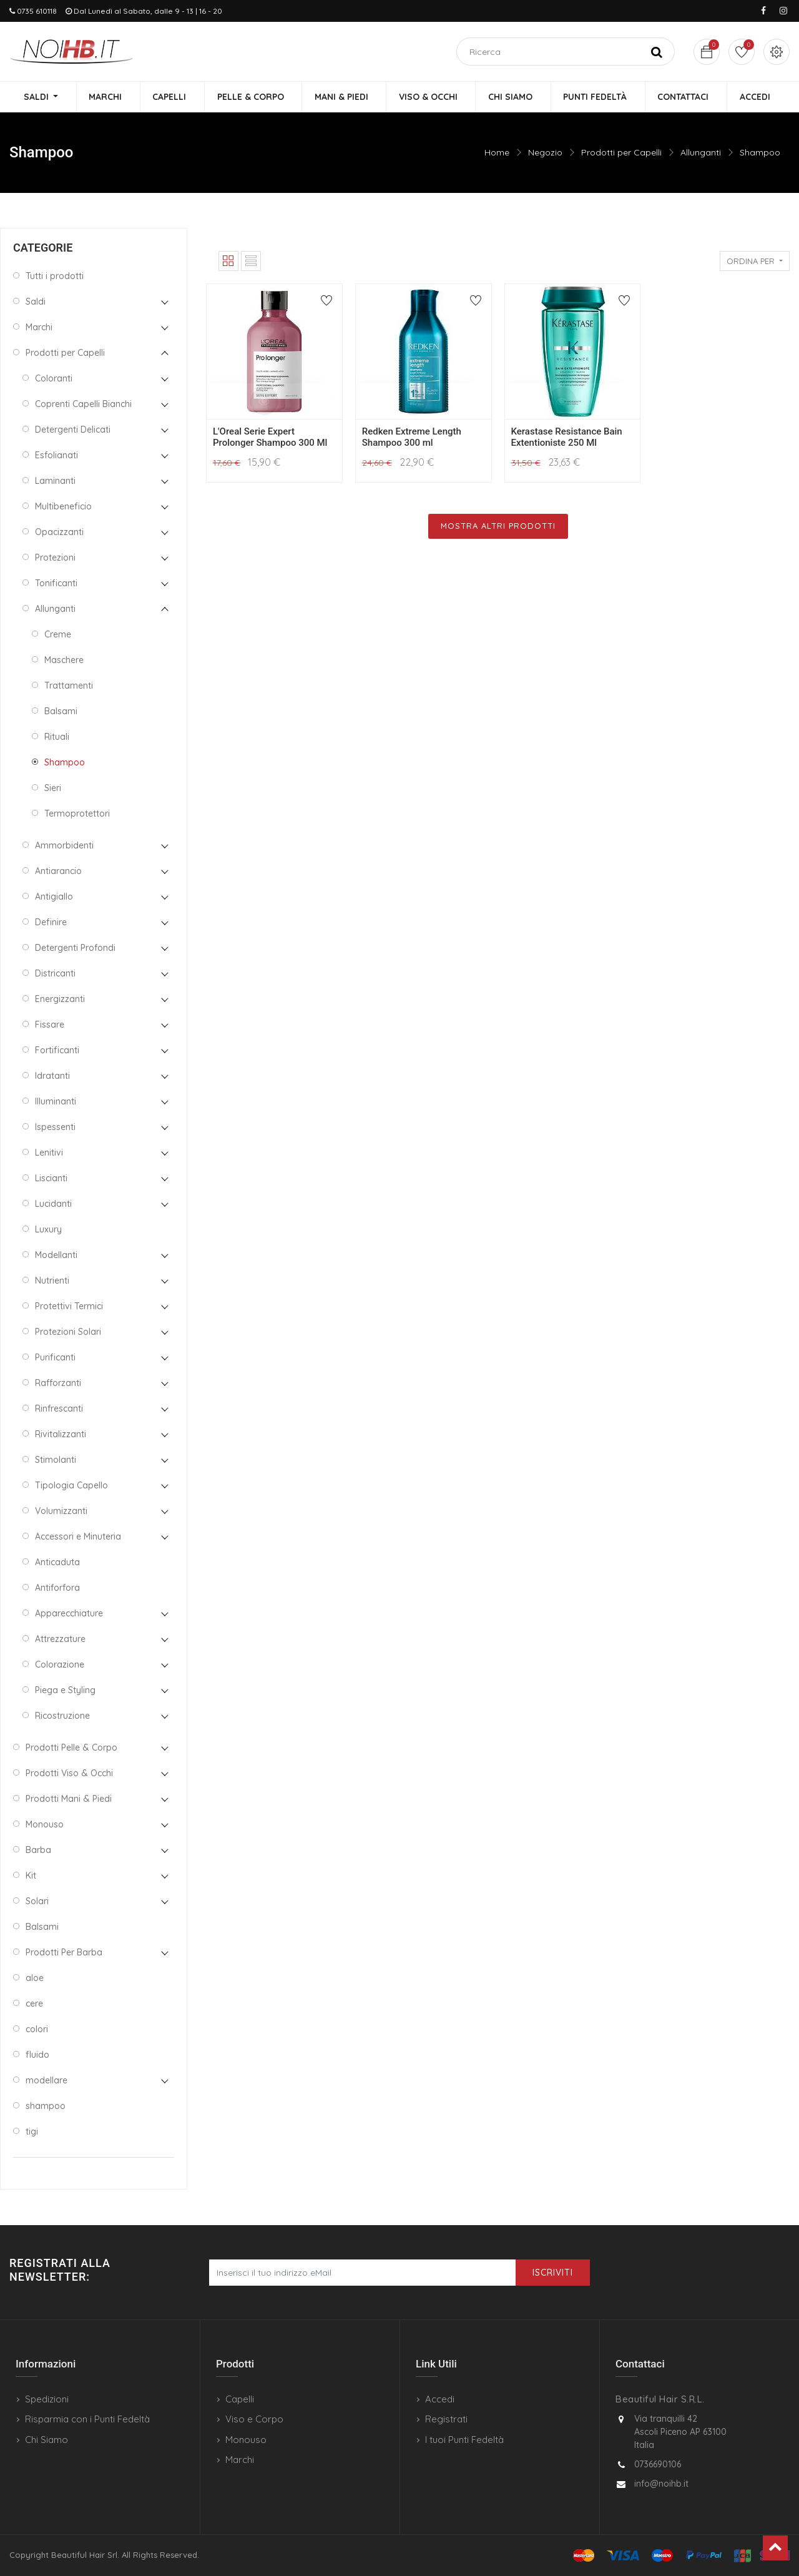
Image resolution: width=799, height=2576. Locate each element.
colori (37, 2029)
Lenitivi (49, 1153)
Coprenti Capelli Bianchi (83, 404)
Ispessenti (55, 1127)
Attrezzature (60, 1639)
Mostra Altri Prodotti (498, 527)
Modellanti (56, 1255)
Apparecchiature (69, 1614)
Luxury (48, 1230)
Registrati (446, 2419)
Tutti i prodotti (55, 276)
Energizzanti (60, 999)
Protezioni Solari (68, 1332)
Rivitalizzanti (60, 1434)
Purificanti (55, 1358)
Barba (38, 1850)
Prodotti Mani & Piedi (69, 1799)
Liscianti (51, 1178)
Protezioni (55, 558)
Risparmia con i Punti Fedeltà (87, 2419)
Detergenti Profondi (75, 948)
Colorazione (59, 1665)
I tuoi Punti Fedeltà (464, 2440)
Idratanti (52, 1076)
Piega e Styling (65, 1690)
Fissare (49, 1025)
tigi (32, 2132)
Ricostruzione (62, 1716)
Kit (31, 1876)
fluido (37, 2055)
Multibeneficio (63, 507)
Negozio (545, 153)
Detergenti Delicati (72, 430)
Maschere (64, 660)
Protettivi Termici (69, 1306)
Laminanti (55, 481)
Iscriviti (552, 2272)
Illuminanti (55, 1102)
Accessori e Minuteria (78, 1537)
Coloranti (53, 379)
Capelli (239, 2399)
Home (496, 153)
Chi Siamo (46, 2440)
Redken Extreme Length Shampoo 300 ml (411, 438)
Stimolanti (55, 1460)
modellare (46, 2081)
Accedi (439, 2399)
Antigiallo (54, 897)
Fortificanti (57, 1050)
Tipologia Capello (71, 1486)
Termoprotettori (77, 814)
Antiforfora (57, 1588)
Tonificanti (56, 583)
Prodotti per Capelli (621, 153)
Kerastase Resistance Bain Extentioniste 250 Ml (566, 438)
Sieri (52, 788)
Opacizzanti (59, 532)
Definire (51, 922)
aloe (35, 1978)
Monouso (45, 1825)
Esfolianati (56, 455)
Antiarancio (58, 871)
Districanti (55, 974)
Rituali (56, 737)
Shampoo (760, 153)
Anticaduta (57, 1562)
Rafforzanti (58, 1383)
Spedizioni (47, 2399)
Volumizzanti (61, 1511)
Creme (57, 635)
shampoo (46, 2106)
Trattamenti (68, 686)
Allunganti (700, 153)
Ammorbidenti (64, 846)
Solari (37, 1901)
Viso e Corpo (254, 2419)
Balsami (60, 711)
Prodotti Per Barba (64, 1953)
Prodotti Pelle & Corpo (71, 1748)
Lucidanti (53, 1204)
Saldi (36, 302)
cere (34, 2004)
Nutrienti (52, 1281)
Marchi (39, 327)
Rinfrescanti (59, 1409)
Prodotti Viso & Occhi (69, 1773)
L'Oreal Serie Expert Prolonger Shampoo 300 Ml (270, 438)
